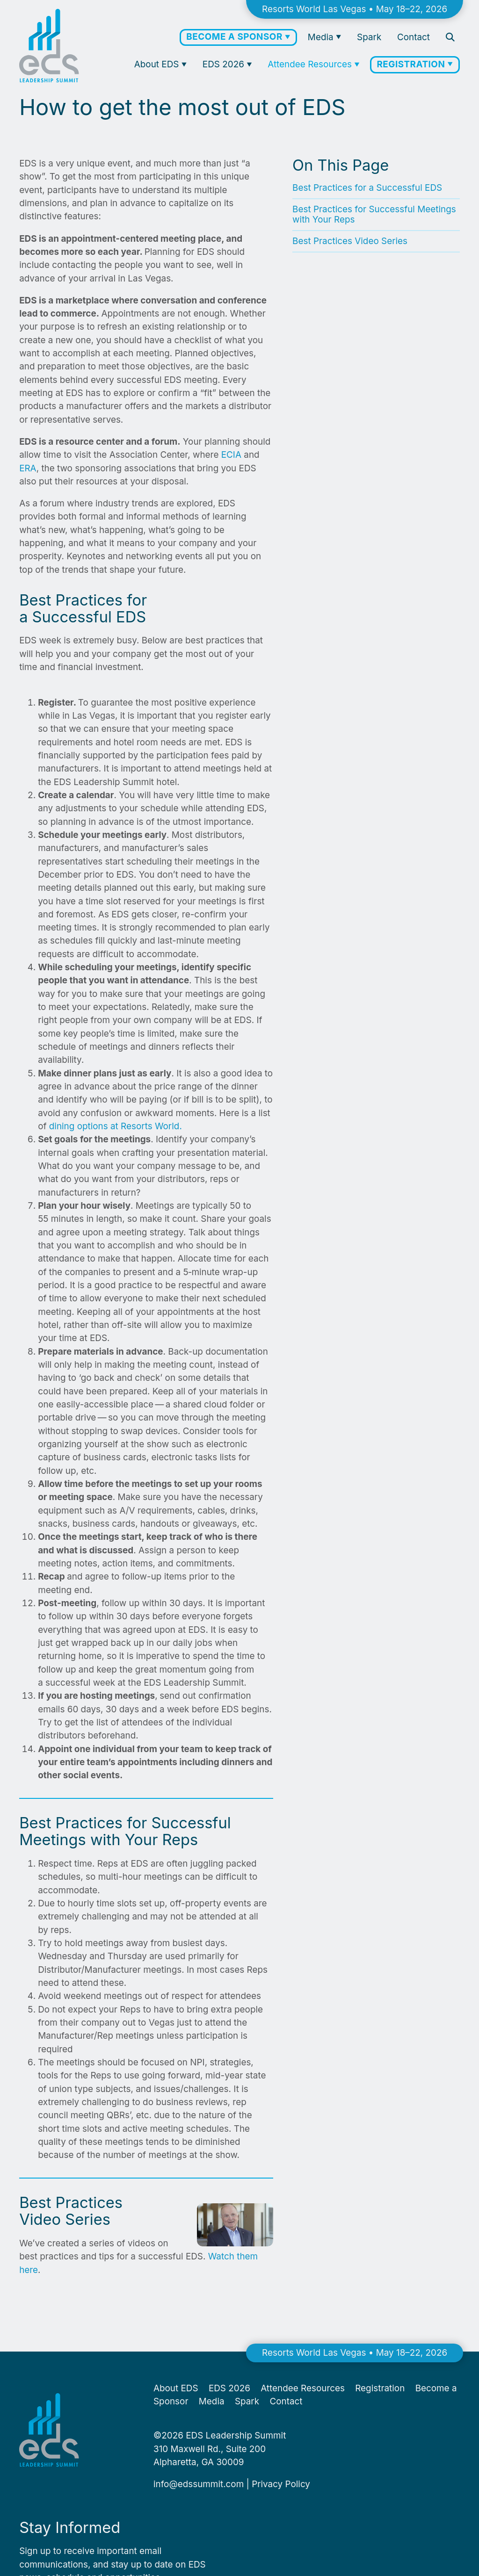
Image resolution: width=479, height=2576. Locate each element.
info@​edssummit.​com (198, 2484)
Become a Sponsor (235, 36)
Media (322, 37)
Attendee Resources (311, 64)
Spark (369, 37)
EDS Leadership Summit (236, 2435)
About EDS (157, 64)
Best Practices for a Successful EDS (367, 188)
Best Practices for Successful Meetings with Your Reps (374, 214)
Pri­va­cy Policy (281, 2484)
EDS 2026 (225, 64)
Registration (412, 64)
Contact (413, 37)
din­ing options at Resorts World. (115, 1126)
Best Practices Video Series (349, 241)
